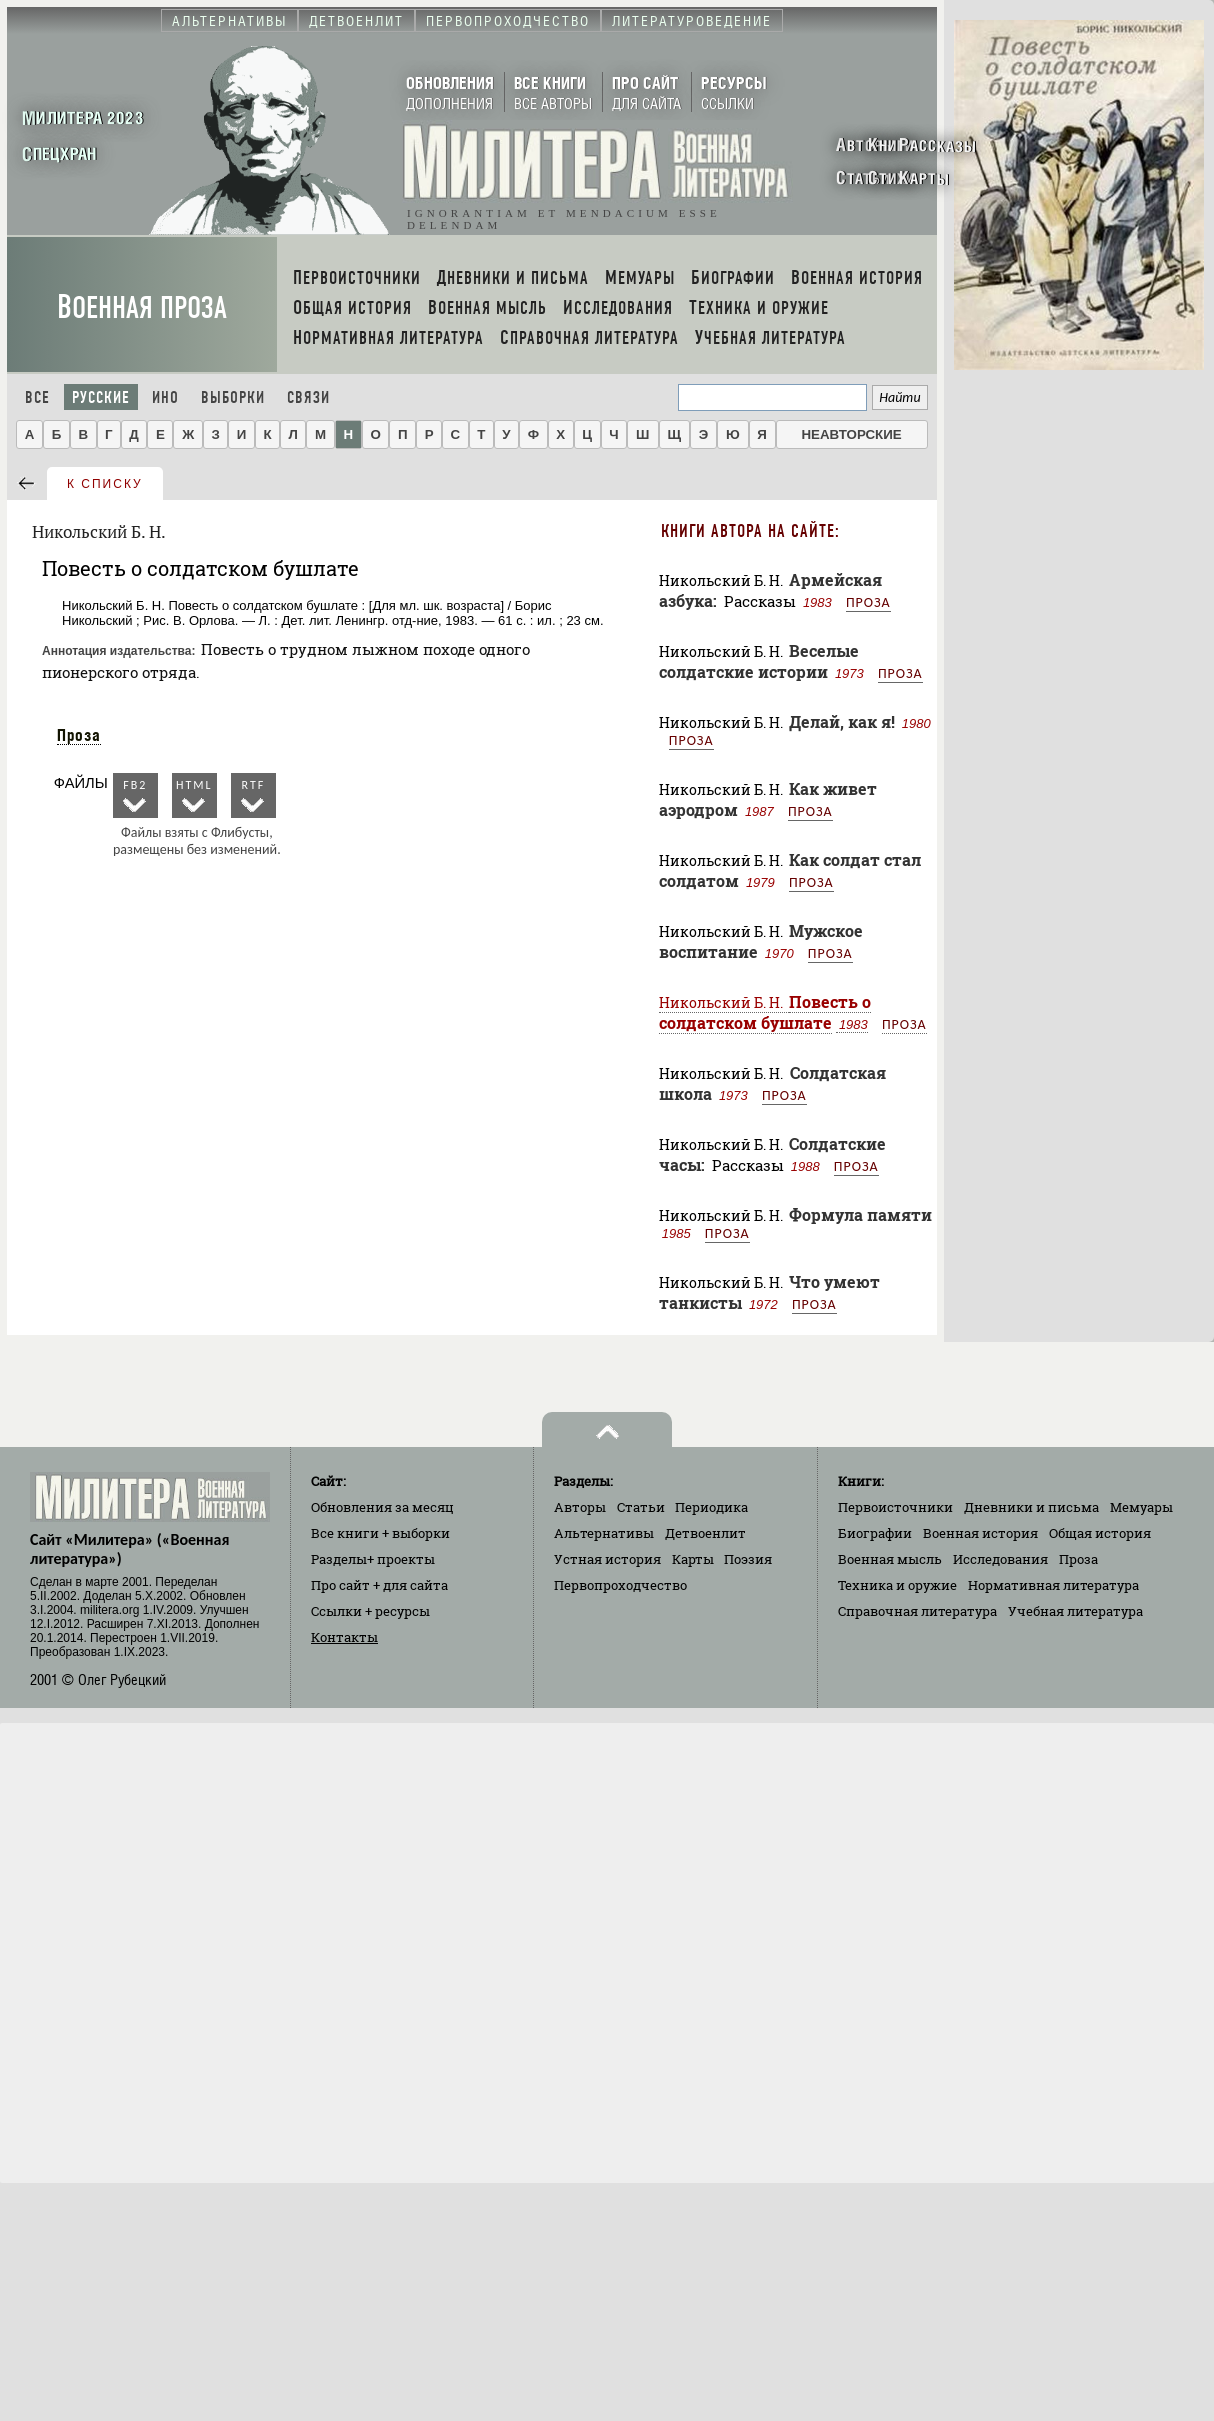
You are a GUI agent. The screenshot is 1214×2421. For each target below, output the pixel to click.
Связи (308, 397)
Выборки (233, 397)
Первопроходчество (620, 1585)
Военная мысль (890, 1559)
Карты (693, 1559)
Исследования (1000, 1559)
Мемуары (1141, 1507)
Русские (101, 397)
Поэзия (748, 1559)
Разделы (373, 1559)
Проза (79, 735)
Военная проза (142, 307)
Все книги (380, 1533)
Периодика (711, 1507)
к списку (105, 484)
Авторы (580, 1507)
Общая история (1100, 1533)
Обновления (382, 1507)
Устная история (607, 1559)
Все (37, 397)
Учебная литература (1075, 1611)
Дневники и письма (1031, 1507)
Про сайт (379, 1585)
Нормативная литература (1053, 1585)
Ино (165, 397)
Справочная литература (917, 1611)
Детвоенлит (705, 1533)
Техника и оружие (897, 1585)
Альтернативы (604, 1533)
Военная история (980, 1533)
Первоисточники (895, 1507)
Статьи (641, 1507)
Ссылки (370, 1611)
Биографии (875, 1533)
